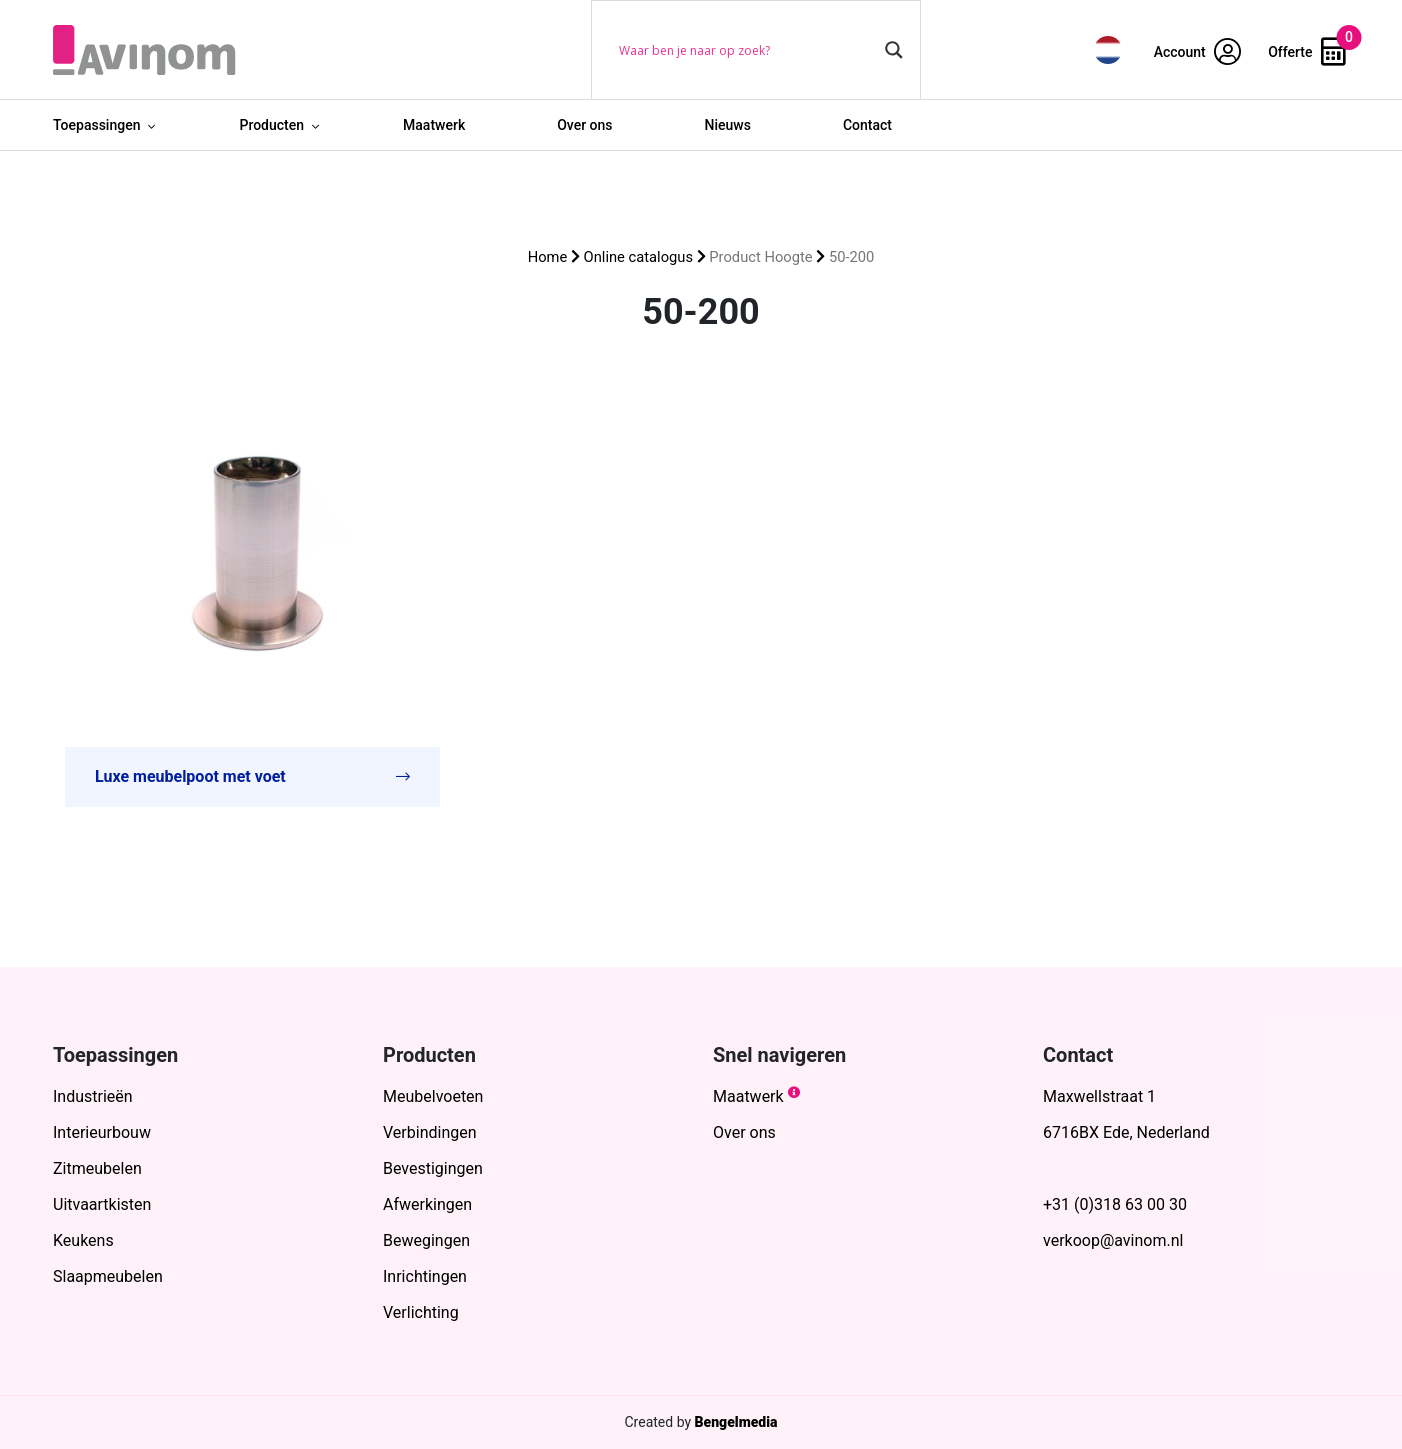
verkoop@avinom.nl (1113, 1240)
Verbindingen (430, 1132)
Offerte (1307, 52)
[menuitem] (1108, 49)
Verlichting (421, 1312)
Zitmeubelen (97, 1168)
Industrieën (93, 1096)
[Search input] (747, 50)
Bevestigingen (433, 1168)
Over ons (584, 125)
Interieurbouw (102, 1132)
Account (1198, 52)
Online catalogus (638, 257)
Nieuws (728, 125)
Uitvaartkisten (102, 1204)
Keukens (83, 1240)
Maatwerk (434, 125)
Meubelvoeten (433, 1096)
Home (548, 257)
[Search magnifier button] (894, 50)
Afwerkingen (427, 1204)
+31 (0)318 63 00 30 (1115, 1204)
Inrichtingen (425, 1276)
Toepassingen (96, 125)
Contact (867, 125)
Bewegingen (426, 1240)
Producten (271, 125)
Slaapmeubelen (108, 1276)
